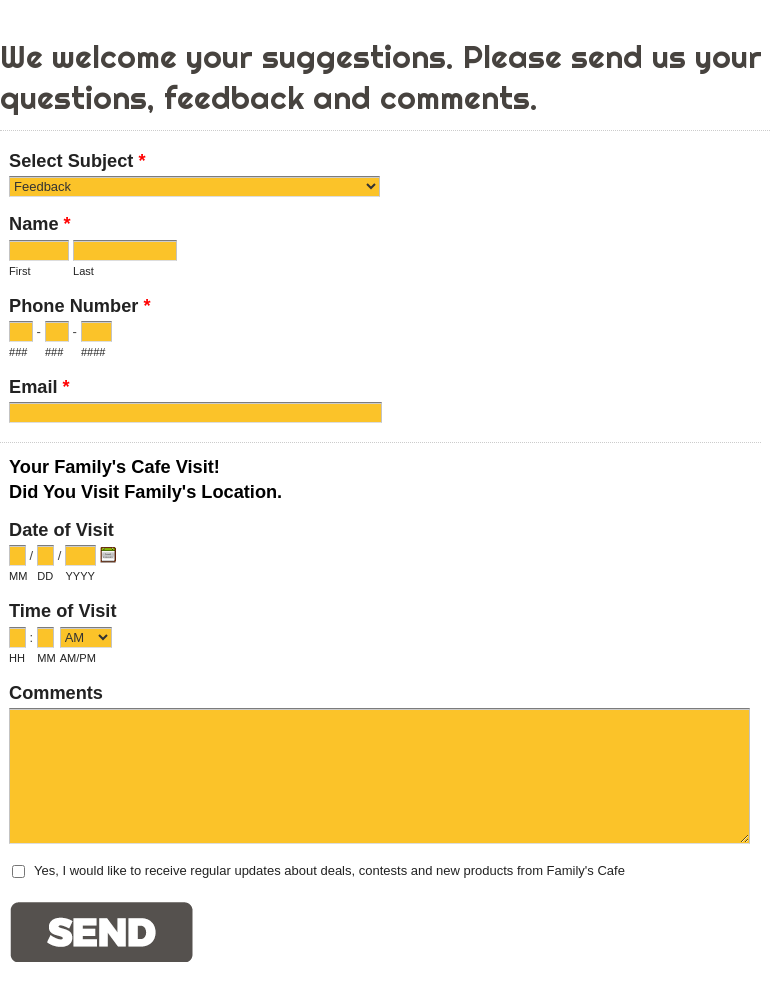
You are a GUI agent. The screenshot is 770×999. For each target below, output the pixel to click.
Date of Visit (61, 530)
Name (40, 226)
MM (18, 576)
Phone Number (79, 308)
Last (83, 271)
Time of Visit (62, 611)
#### (93, 352)
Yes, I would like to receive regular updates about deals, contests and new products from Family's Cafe (329, 870)
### (18, 352)
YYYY (79, 576)
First (19, 271)
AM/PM (78, 658)
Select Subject (77, 163)
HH (17, 658)
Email (39, 389)
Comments (56, 693)
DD (45, 576)
